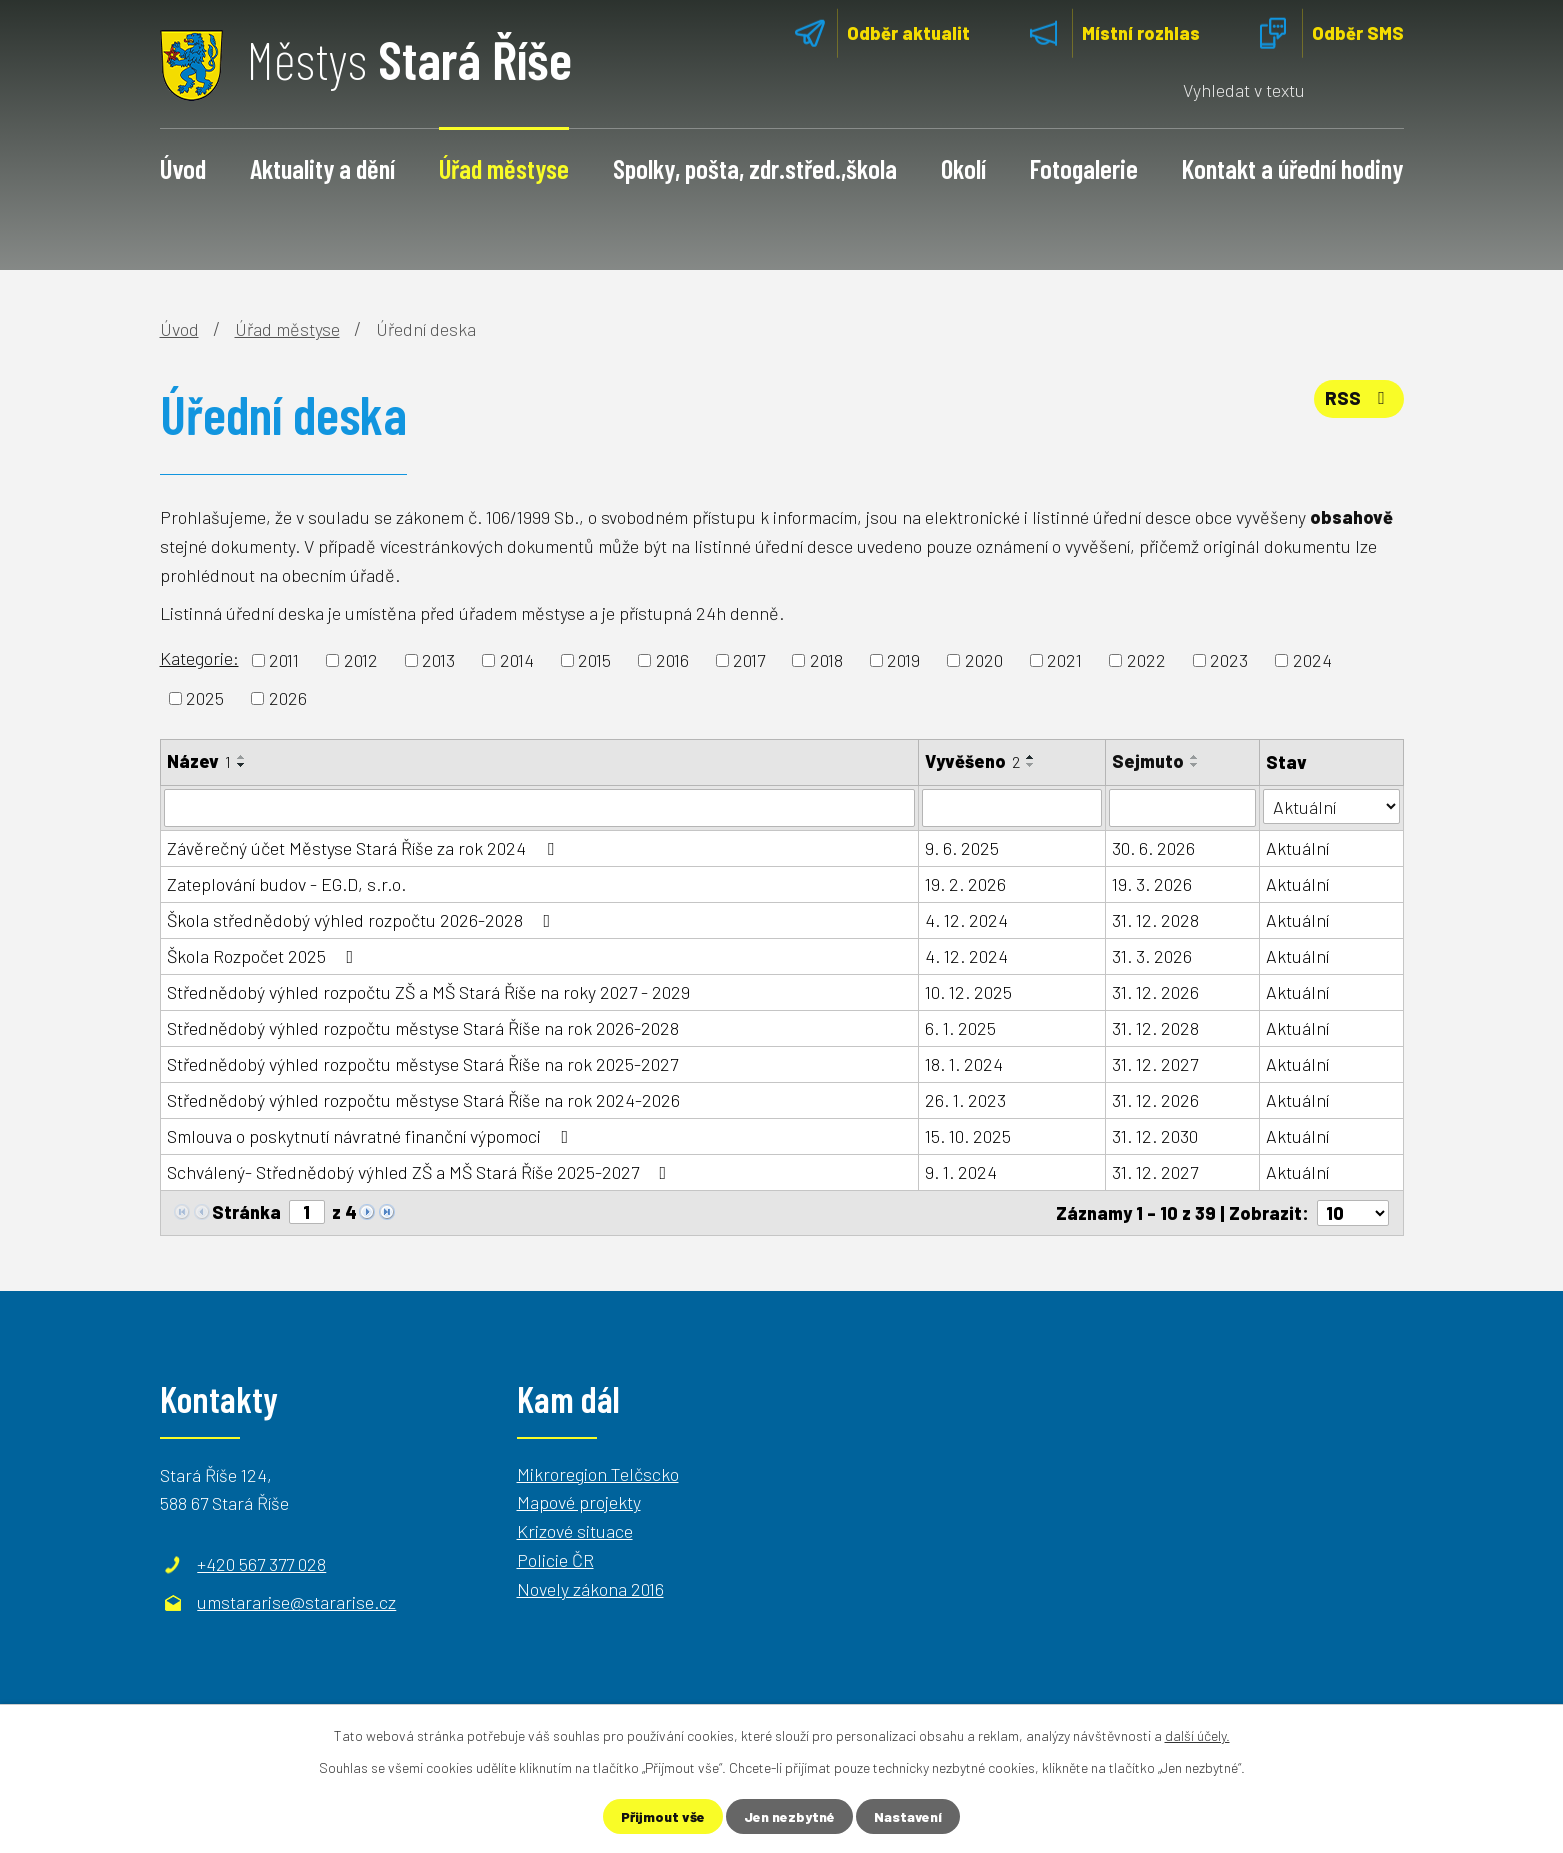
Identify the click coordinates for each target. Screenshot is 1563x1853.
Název (199, 761)
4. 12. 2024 (966, 920)
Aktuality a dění (322, 168)
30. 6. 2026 (1153, 848)
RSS (1359, 398)
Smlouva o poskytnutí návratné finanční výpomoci (372, 1136)
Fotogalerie (1084, 168)
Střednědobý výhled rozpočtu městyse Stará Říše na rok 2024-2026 (423, 1100)
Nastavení (908, 1816)
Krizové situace (575, 1531)
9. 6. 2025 (962, 848)
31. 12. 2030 (1155, 1136)
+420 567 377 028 (261, 1564)
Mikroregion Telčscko (598, 1473)
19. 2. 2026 (965, 884)
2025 (205, 698)
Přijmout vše (663, 1816)
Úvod (183, 168)
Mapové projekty (579, 1502)
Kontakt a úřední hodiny (1292, 168)
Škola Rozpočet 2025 (264, 956)
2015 (594, 660)
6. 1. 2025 (960, 1028)
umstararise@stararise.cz (296, 1602)
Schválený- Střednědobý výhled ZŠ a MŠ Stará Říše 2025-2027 (421, 1172)
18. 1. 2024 (964, 1064)
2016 (672, 660)
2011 (284, 660)
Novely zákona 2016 (590, 1589)
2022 (1146, 660)
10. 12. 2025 (968, 992)
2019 (903, 660)
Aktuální (1297, 848)
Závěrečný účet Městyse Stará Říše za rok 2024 (364, 848)
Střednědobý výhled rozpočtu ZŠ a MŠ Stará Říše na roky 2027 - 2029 (428, 992)
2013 (438, 660)
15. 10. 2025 (968, 1136)
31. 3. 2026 (1152, 956)
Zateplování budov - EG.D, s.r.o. (286, 884)
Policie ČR (555, 1560)
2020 (984, 660)
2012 (361, 660)
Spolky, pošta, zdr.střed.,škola (755, 168)
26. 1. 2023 (965, 1100)
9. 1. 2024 (961, 1172)
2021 (1064, 660)
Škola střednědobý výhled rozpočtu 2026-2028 (363, 920)
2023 (1229, 660)
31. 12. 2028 (1155, 920)
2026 (288, 698)
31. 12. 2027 (1155, 1064)
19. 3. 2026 (1152, 884)
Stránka (246, 1212)
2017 (749, 660)
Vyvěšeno (972, 761)
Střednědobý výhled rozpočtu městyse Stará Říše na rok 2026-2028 (423, 1028)
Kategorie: (199, 658)
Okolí (963, 168)
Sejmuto (1148, 761)
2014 (517, 660)
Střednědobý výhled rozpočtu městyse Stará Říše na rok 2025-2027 (422, 1064)
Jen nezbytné (789, 1816)
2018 (826, 660)
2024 (1312, 660)
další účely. (1197, 1735)
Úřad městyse (504, 168)
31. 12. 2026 (1155, 992)
